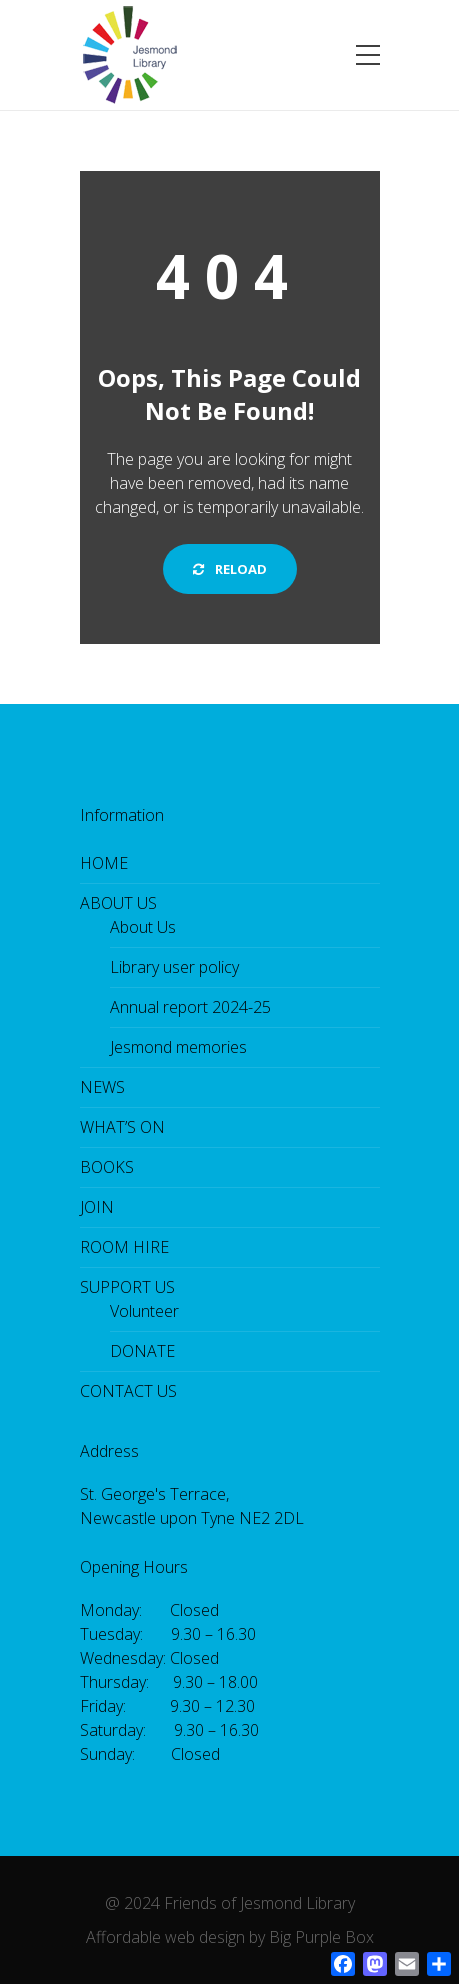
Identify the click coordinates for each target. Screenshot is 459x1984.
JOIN (97, 1207)
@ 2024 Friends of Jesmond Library (230, 1903)
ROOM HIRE (124, 1247)
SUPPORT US (127, 1287)
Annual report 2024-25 (190, 1007)
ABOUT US (118, 903)
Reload (230, 569)
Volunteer (144, 1311)
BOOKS (107, 1167)
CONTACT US (128, 1391)
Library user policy (174, 967)
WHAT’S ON (122, 1127)
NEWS (102, 1087)
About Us (143, 927)
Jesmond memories (178, 1047)
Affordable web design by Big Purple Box (230, 1937)
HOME (104, 863)
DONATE (142, 1351)
